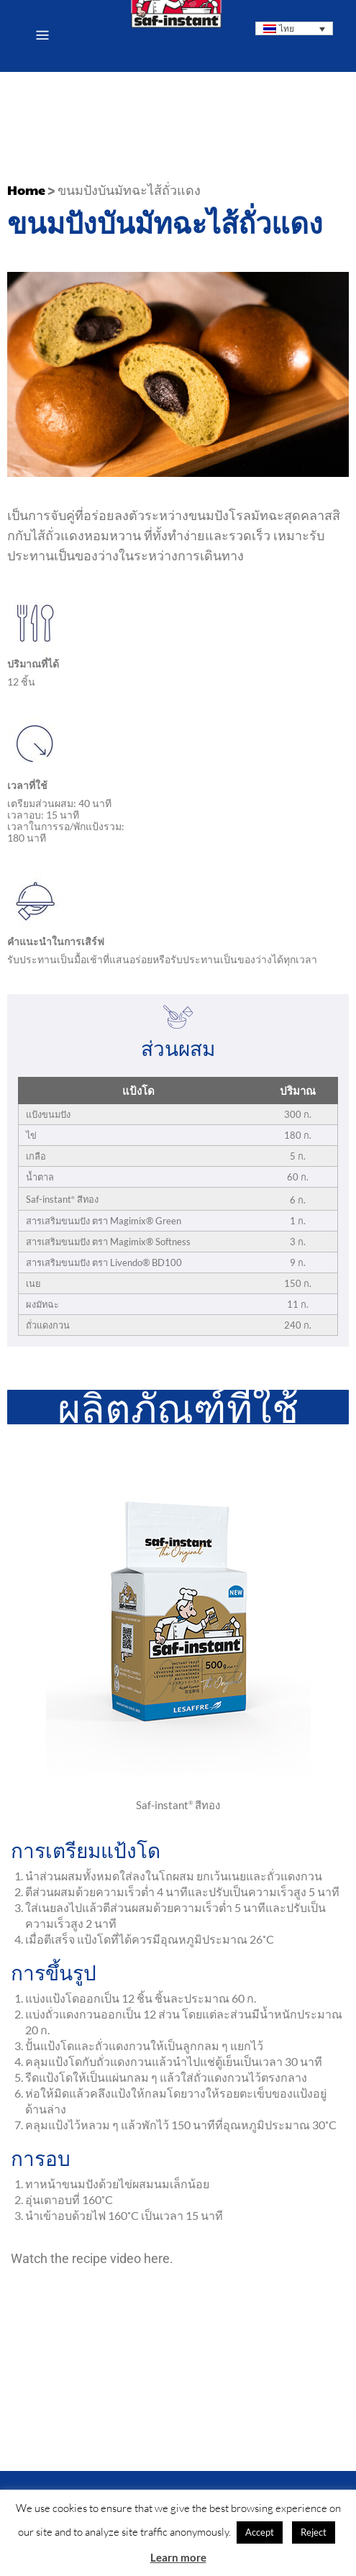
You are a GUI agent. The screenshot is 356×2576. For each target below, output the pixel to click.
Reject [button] (314, 2532)
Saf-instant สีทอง (178, 1804)
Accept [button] (259, 2532)
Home (26, 190)
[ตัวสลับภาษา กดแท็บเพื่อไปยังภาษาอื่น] (294, 28)
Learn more (178, 2557)
